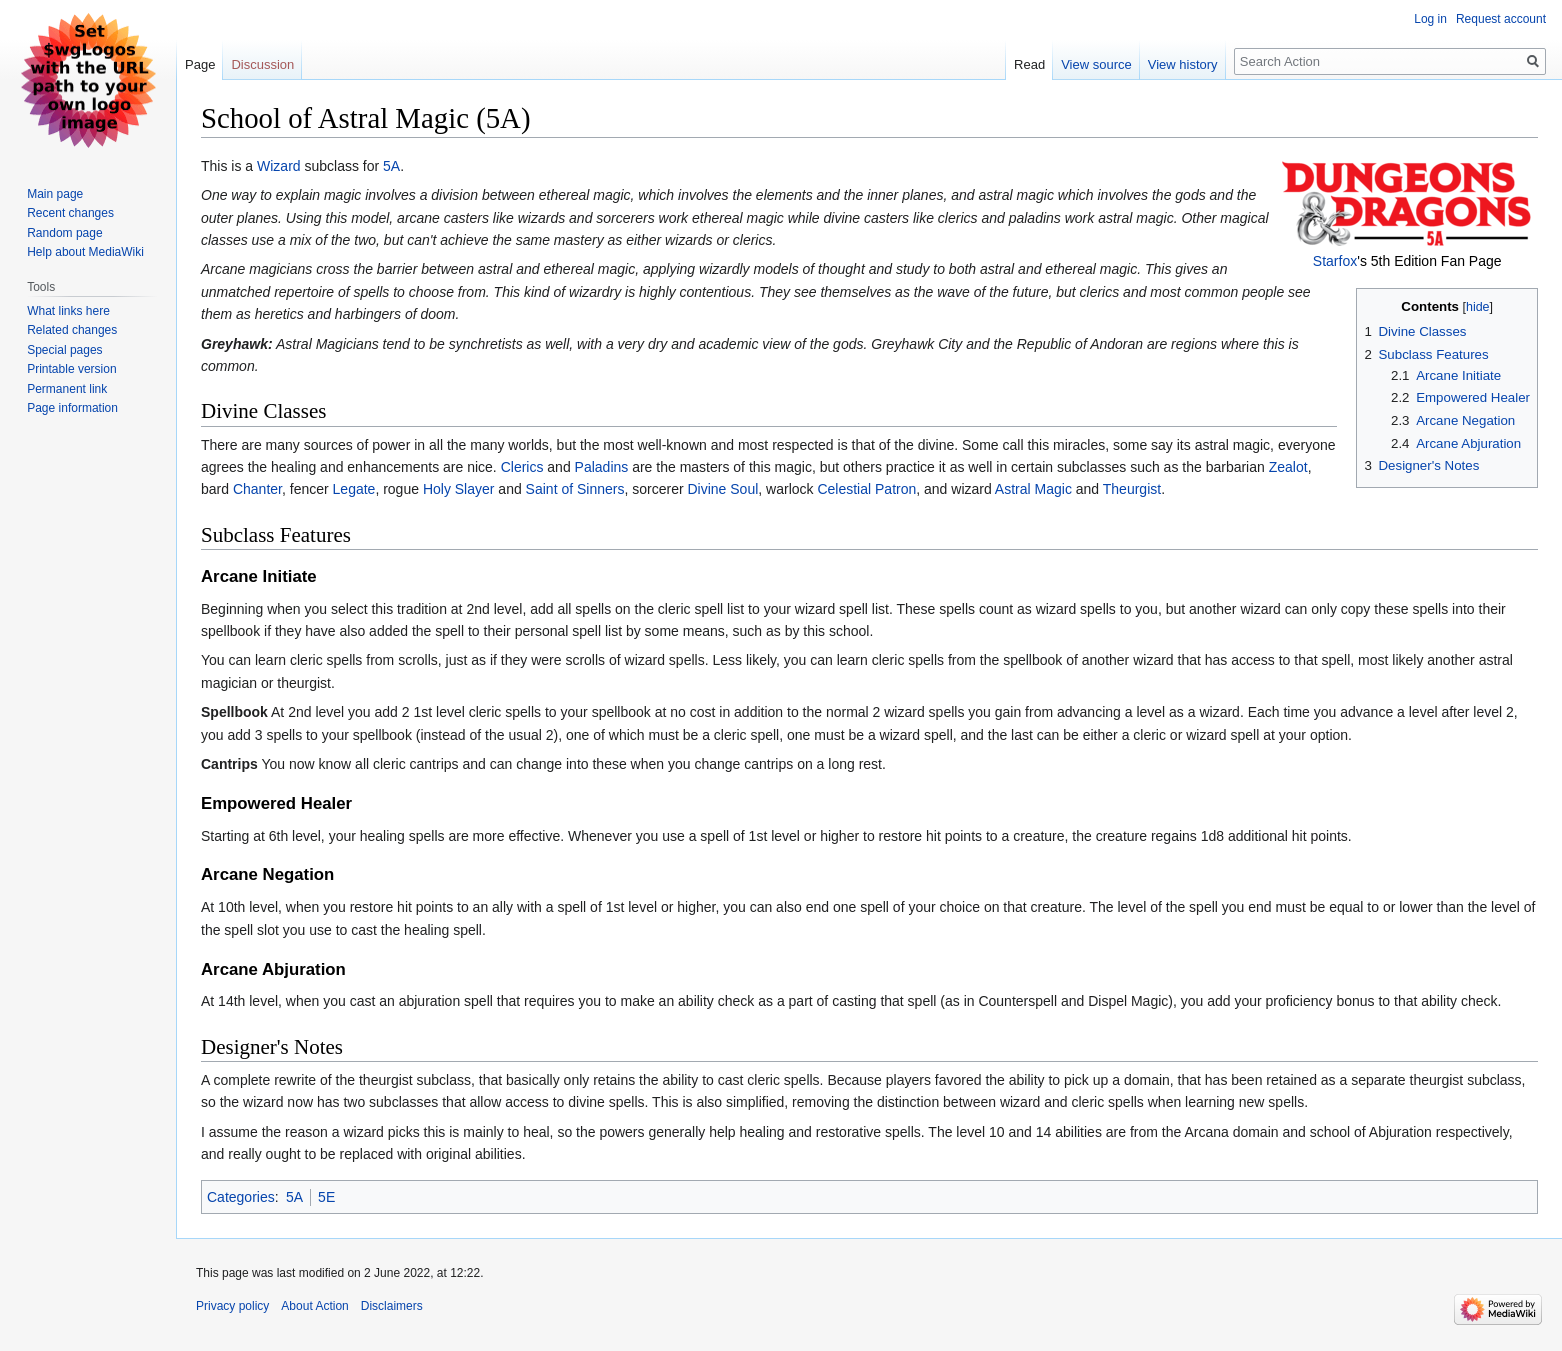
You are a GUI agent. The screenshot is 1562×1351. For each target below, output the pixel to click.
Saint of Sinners (575, 489)
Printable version (71, 369)
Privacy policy (232, 1306)
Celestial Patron (866, 489)
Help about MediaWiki (85, 252)
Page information (72, 408)
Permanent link (67, 389)
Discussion (262, 64)
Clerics (522, 467)
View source (1096, 64)
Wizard (279, 166)
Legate (354, 489)
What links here (68, 311)
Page (200, 64)
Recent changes (70, 213)
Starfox (1335, 261)
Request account (1501, 19)
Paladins (602, 467)
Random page (64, 233)
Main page (55, 194)
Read (1029, 64)
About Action (314, 1306)
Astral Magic (1033, 489)
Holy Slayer (459, 489)
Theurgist (1132, 489)
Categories (241, 1197)
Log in (1430, 19)
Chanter (257, 489)
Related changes (72, 330)
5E (326, 1197)
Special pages (64, 350)
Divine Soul (722, 489)
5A (391, 166)
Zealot (1288, 467)
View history (1183, 64)
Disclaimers (392, 1306)
